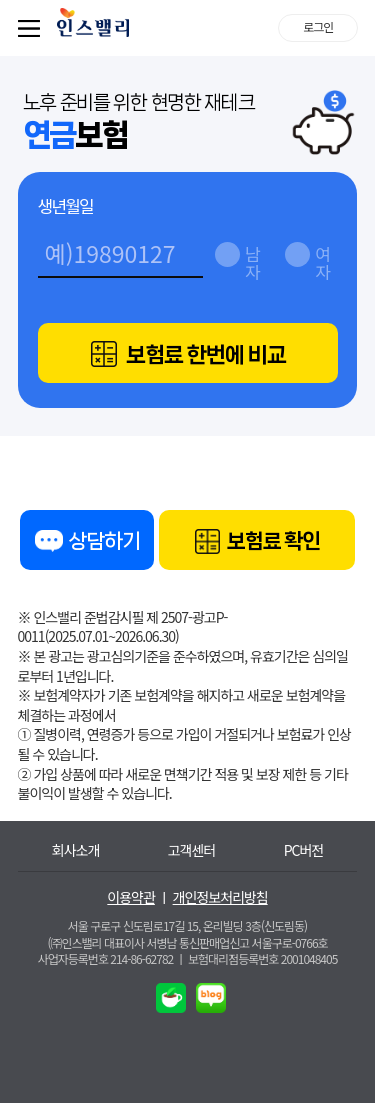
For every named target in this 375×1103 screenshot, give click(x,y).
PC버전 (304, 850)
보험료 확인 (257, 542)
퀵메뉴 (33, 28)
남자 (252, 258)
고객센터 (192, 850)
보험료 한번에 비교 (188, 354)
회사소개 (76, 850)
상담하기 (87, 544)
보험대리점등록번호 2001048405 (262, 958)
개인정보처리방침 (220, 897)
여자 (322, 258)
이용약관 (131, 897)
